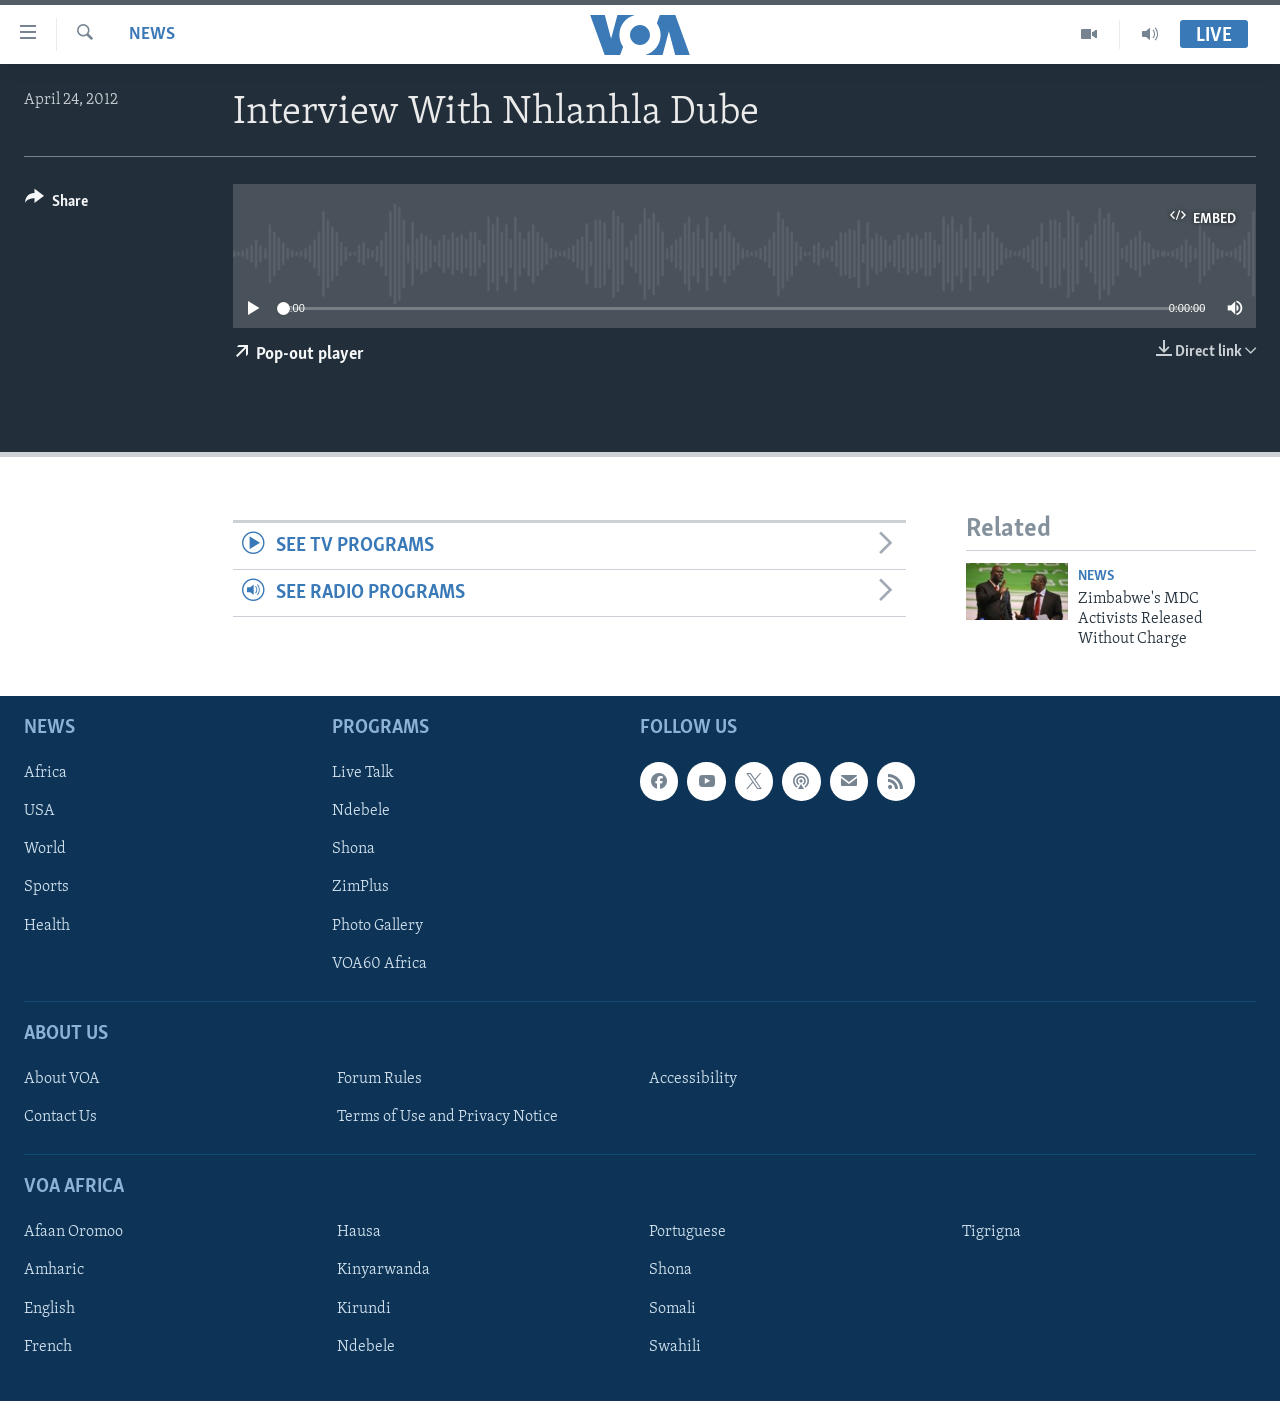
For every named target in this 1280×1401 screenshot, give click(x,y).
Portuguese (687, 1232)
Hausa (359, 1232)
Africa (45, 773)
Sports (46, 887)
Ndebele (361, 811)
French (48, 1346)
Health (47, 925)
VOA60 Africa (379, 963)
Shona (353, 849)
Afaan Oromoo (73, 1232)
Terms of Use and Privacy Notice (447, 1117)
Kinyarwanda (383, 1270)
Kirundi (364, 1308)
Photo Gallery (377, 925)
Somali (672, 1308)
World (45, 849)
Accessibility (693, 1079)
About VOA (62, 1079)
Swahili (675, 1346)
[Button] (56, 204)
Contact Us (60, 1117)
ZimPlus (360, 887)
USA (39, 811)
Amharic (54, 1270)
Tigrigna (991, 1232)
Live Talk (363, 773)
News (152, 34)
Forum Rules (379, 1079)
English (49, 1308)
